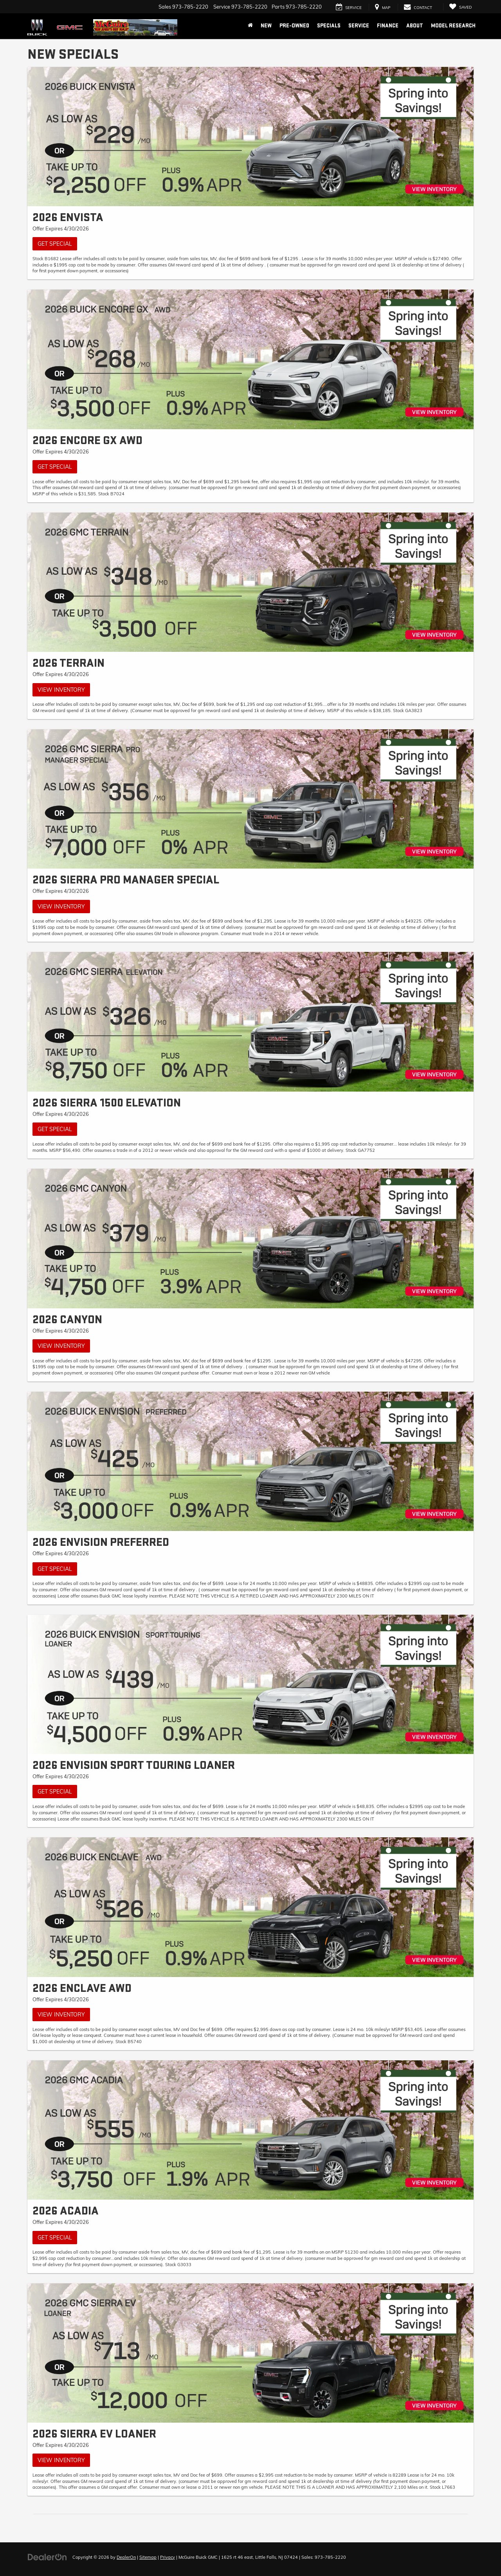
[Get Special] (250, 136)
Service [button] (358, 25)
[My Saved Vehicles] (460, 7)
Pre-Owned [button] (294, 25)
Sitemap (148, 2557)
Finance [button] (387, 25)
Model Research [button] (453, 25)
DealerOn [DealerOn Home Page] (126, 2557)
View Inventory (61, 689)
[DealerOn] (47, 2557)
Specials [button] (329, 25)
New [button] (266, 25)
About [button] (414, 25)
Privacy (167, 2557)
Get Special (55, 243)
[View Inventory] (250, 582)
